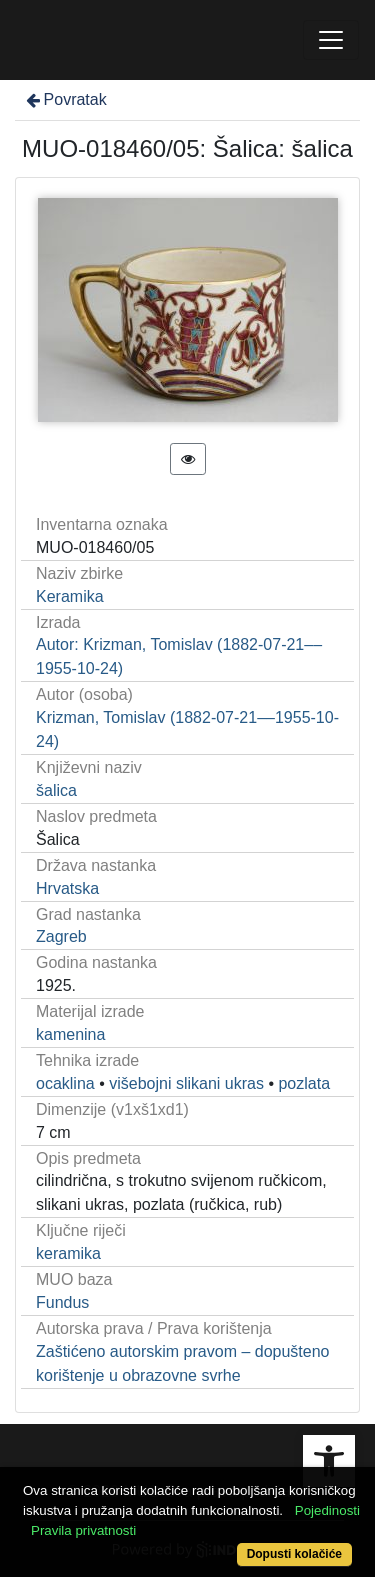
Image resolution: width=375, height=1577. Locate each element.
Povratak (65, 99)
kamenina (70, 1034)
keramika (68, 1253)
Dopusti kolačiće (294, 1554)
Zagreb (61, 936)
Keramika (70, 596)
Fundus (62, 1302)
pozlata (304, 1083)
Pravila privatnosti (83, 1530)
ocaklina (65, 1083)
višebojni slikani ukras (186, 1083)
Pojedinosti (327, 1510)
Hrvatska (67, 888)
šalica (56, 790)
